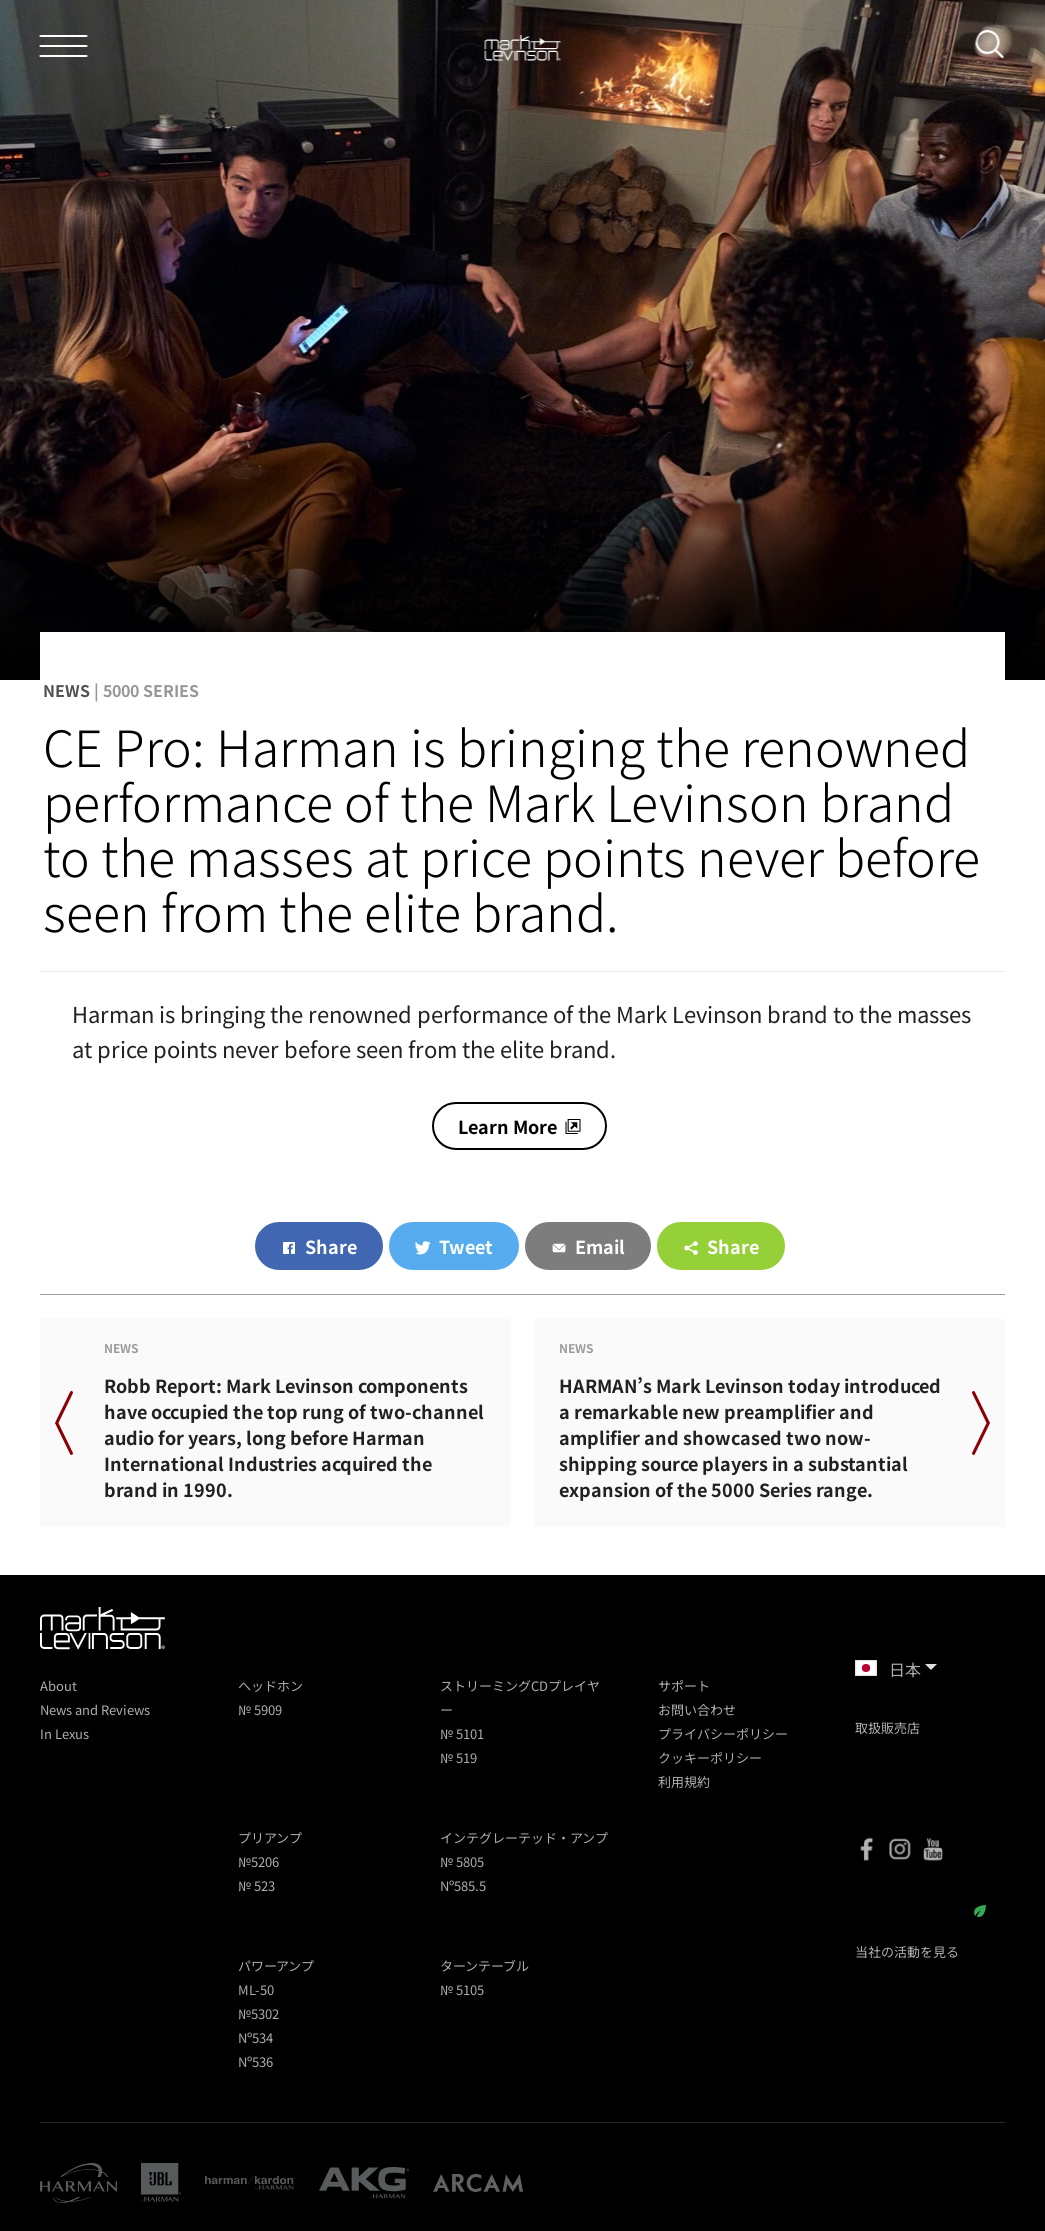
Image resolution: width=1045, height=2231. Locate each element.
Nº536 (255, 2061)
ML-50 (256, 1989)
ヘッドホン (270, 1685)
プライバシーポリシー (723, 1733)
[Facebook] (867, 1849)
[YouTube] (933, 1849)
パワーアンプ (276, 1965)
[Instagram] (900, 1849)
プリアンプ (270, 1837)
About (58, 1685)
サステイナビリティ (920, 1911)
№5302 (258, 2013)
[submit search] (997, 48)
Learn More (507, 1126)
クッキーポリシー (710, 1757)
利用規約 (684, 1781)
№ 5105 (462, 1989)
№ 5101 (462, 1733)
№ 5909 (260, 1709)
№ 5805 (462, 1861)
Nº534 (255, 2037)
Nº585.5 (463, 1885)
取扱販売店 (887, 1727)
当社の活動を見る (907, 1951)
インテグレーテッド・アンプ (524, 1837)
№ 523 (256, 1885)
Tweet (466, 1246)
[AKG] (364, 2183)
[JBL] (161, 2183)
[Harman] (78, 2183)
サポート (684, 1685)
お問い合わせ (697, 1709)
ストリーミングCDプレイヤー (520, 1697)
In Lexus (64, 1733)
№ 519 (458, 1757)
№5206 (258, 1861)
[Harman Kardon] (250, 2183)
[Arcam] (478, 2183)
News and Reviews (95, 1709)
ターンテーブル (484, 1965)
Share (331, 1246)
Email (600, 1246)
